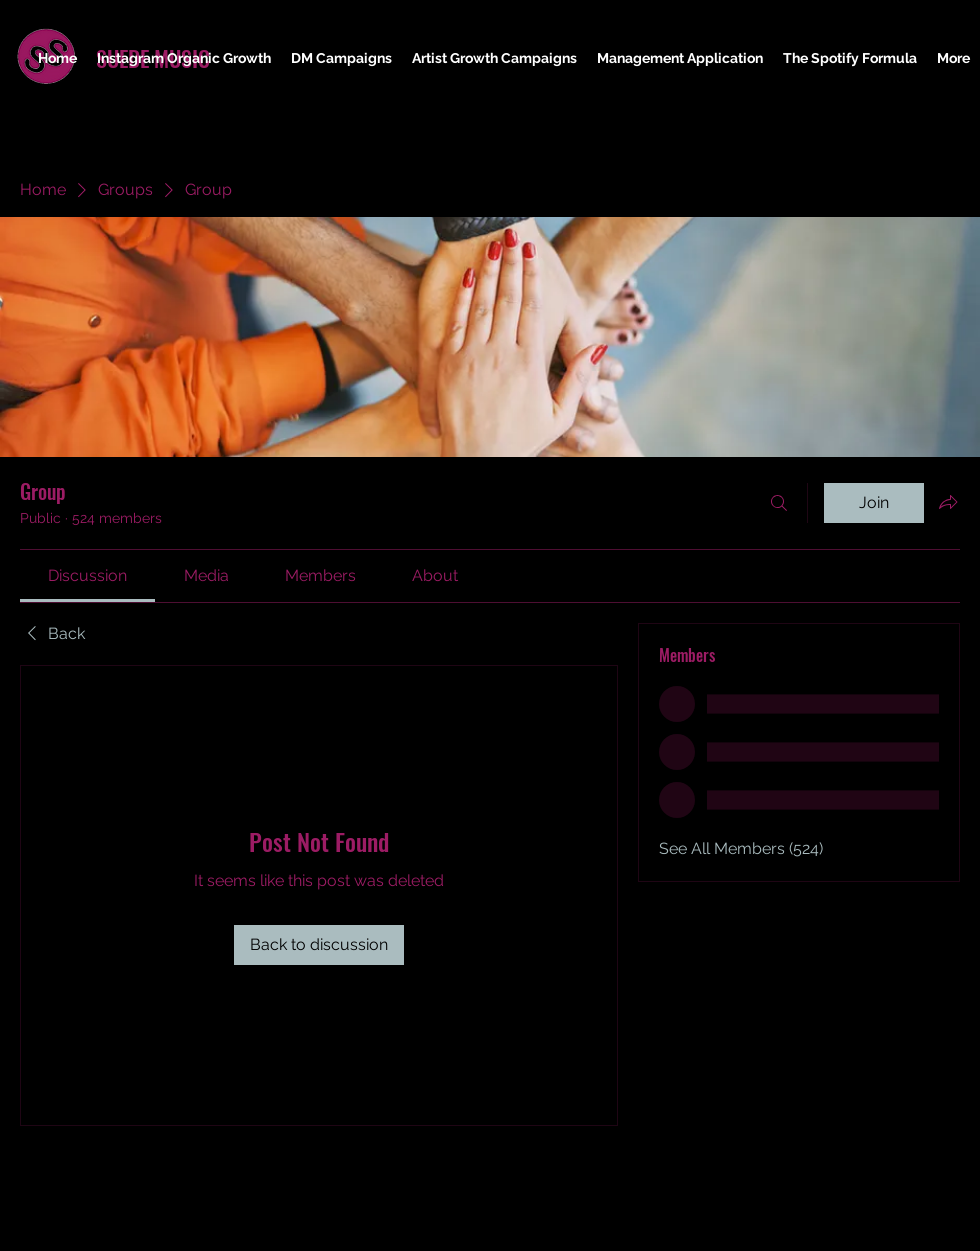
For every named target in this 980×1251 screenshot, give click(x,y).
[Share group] (948, 502)
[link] (87, 575)
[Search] (779, 503)
